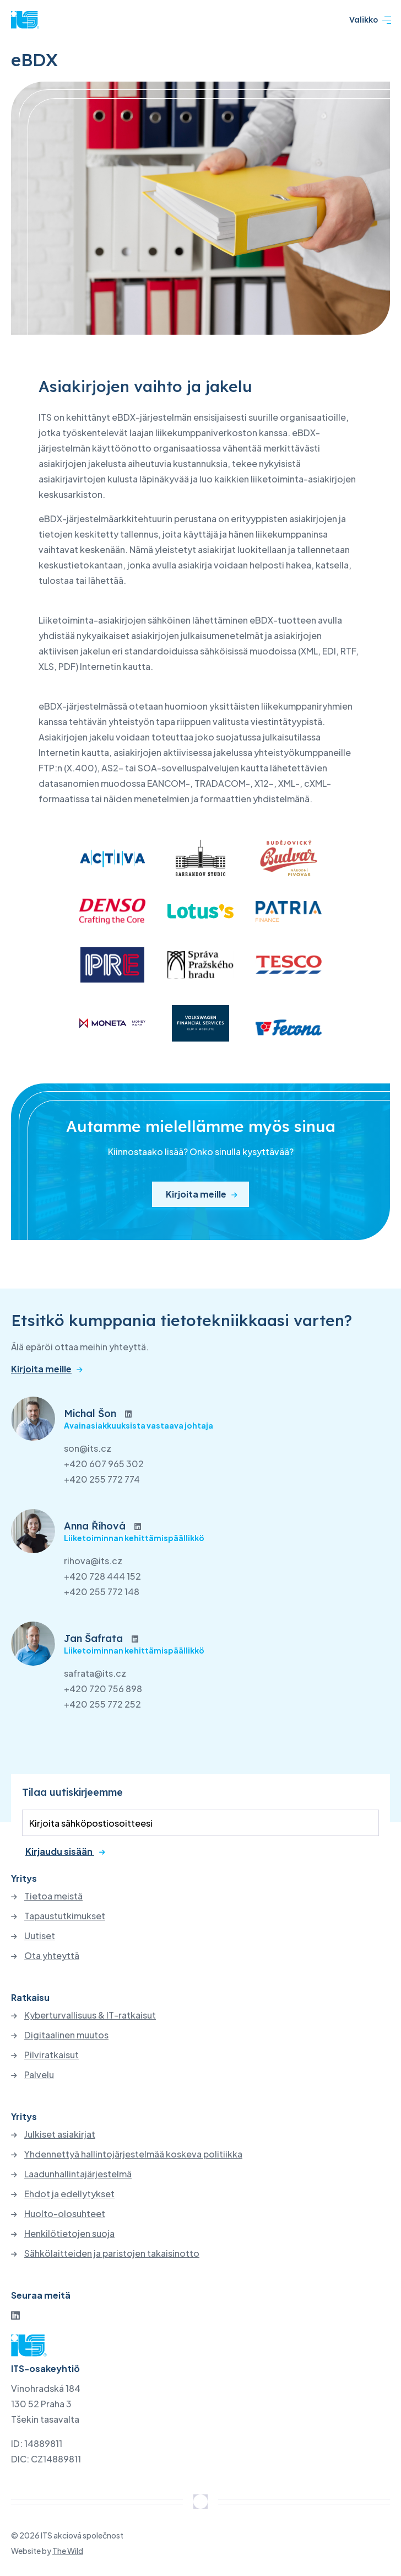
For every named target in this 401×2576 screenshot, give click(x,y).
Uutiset (39, 1935)
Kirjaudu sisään (59, 1851)
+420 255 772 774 (102, 1479)
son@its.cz (87, 1448)
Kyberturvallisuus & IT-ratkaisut (90, 2015)
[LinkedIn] (15, 2315)
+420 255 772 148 (101, 1591)
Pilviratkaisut (51, 2054)
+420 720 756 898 (103, 1688)
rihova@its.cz (93, 1560)
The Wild (67, 2551)
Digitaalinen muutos (66, 2035)
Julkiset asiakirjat (59, 2134)
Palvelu (39, 2074)
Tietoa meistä (53, 1896)
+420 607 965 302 (104, 1463)
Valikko (370, 20)
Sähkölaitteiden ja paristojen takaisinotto (111, 2253)
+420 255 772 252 (102, 1704)
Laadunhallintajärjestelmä (78, 2174)
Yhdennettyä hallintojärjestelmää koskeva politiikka (133, 2154)
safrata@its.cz (95, 1673)
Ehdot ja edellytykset (69, 2193)
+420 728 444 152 (102, 1576)
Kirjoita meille (196, 1194)
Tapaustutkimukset (64, 1916)
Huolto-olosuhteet (64, 2213)
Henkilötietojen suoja (69, 2233)
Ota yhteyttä (51, 1955)
